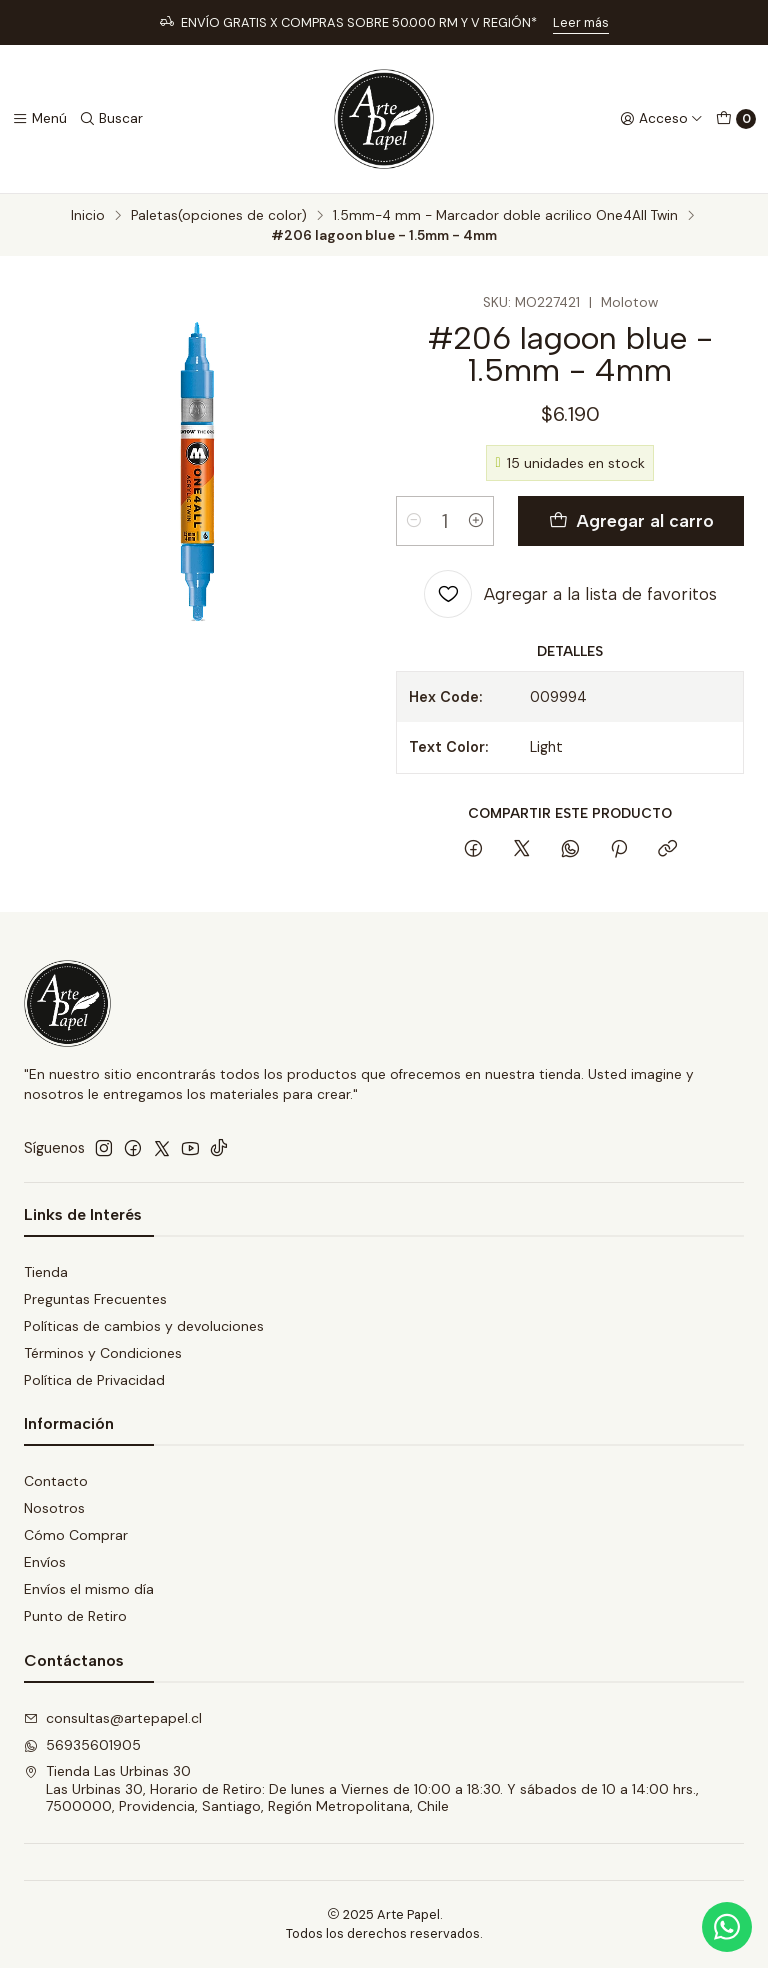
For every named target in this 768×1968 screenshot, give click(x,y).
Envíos (45, 1562)
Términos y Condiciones (103, 1353)
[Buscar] (111, 119)
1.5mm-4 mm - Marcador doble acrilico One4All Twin (505, 216)
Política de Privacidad (94, 1380)
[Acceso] (661, 119)
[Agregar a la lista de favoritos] (570, 594)
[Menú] (39, 119)
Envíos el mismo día (89, 1589)
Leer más (581, 22)
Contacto (56, 1481)
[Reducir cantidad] (414, 521)
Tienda (46, 1272)
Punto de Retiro (75, 1616)
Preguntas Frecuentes (95, 1299)
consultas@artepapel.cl (113, 1718)
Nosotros (54, 1508)
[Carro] (736, 119)
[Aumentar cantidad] (476, 521)
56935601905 (82, 1745)
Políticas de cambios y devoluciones (144, 1326)
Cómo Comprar (76, 1535)
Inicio (88, 216)
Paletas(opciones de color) (219, 216)
